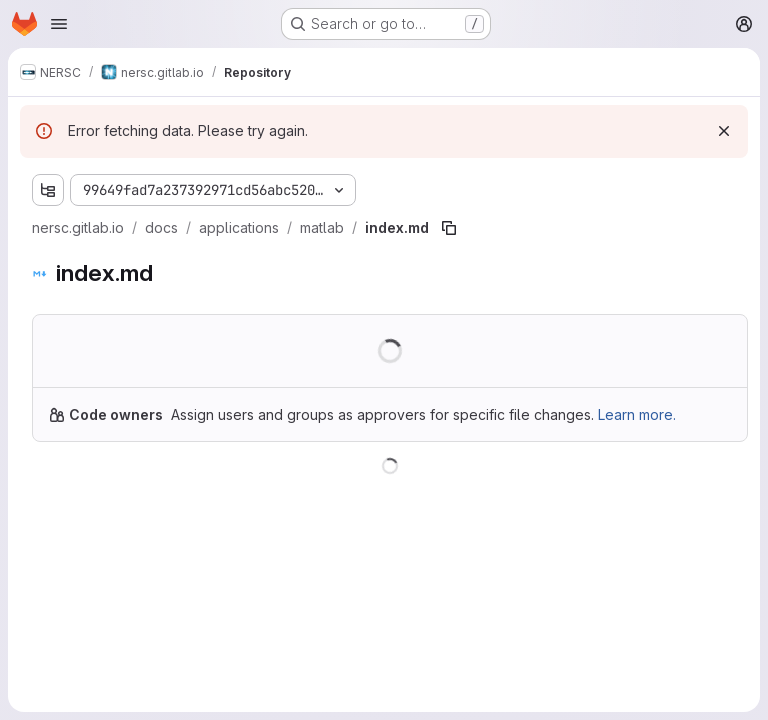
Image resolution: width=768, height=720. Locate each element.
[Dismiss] (724, 131)
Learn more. (637, 414)
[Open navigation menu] (59, 24)
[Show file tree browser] (48, 190)
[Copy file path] (449, 228)
